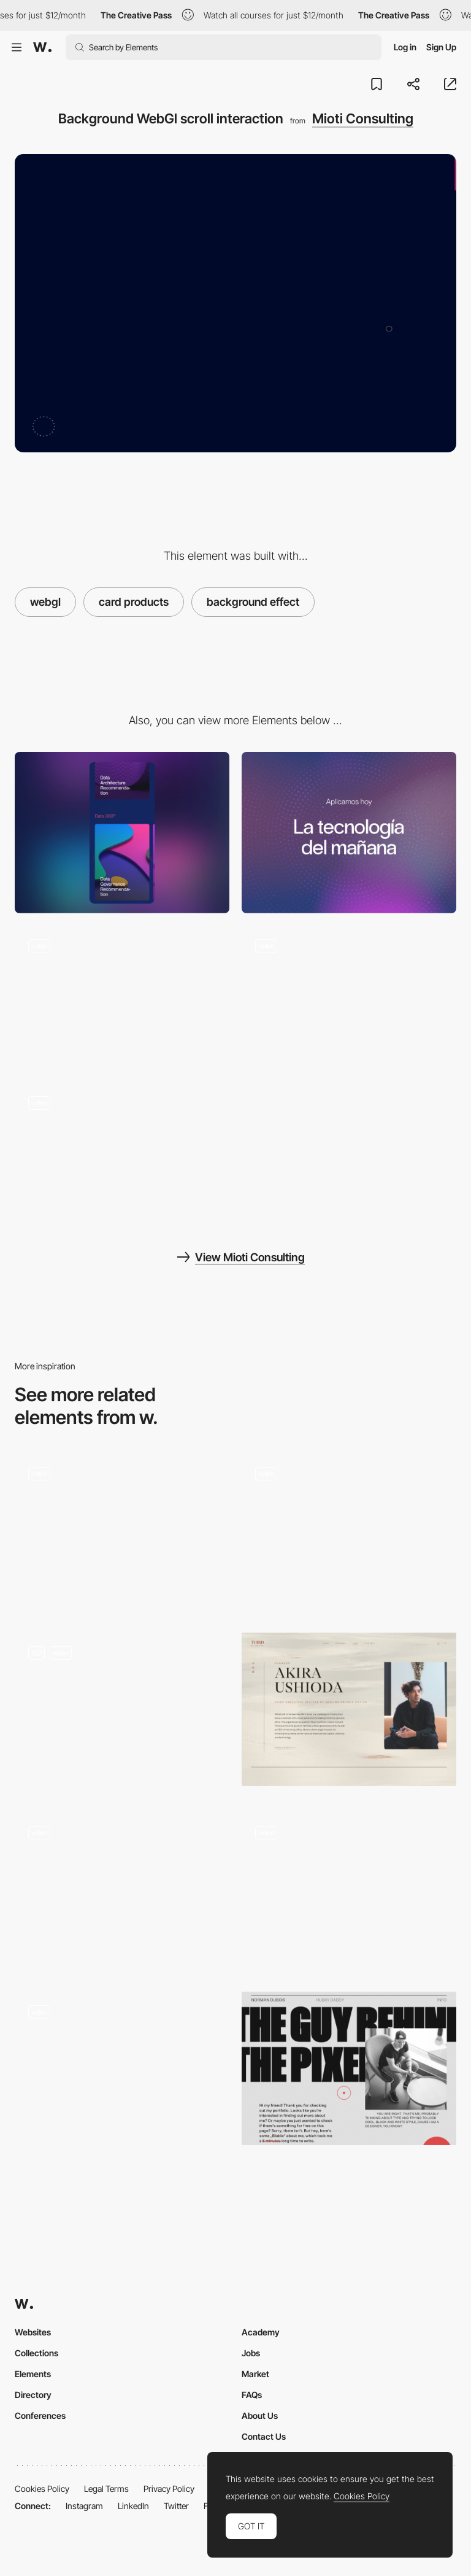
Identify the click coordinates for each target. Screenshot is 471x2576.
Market (255, 2374)
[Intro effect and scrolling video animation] (122, 1155)
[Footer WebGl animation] (349, 998)
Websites (33, 2332)
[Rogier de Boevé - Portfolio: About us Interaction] (122, 2072)
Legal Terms (106, 2488)
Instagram (84, 2506)
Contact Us (264, 2436)
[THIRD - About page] (349, 1709)
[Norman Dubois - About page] (349, 2068)
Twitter (176, 2506)
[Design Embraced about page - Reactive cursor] (122, 1888)
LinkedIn (133, 2506)
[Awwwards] (42, 47)
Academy (261, 2332)
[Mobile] (122, 832)
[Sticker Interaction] (349, 1892)
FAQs (252, 2394)
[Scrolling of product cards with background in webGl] (122, 998)
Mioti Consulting (362, 118)
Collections (36, 2353)
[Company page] (349, 1533)
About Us (260, 2415)
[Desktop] (349, 832)
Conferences (40, 2415)
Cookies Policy (42, 2488)
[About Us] (122, 1533)
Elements (33, 2374)
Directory (33, 2394)
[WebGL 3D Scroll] (122, 1713)
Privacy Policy (169, 2488)
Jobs (251, 2353)
